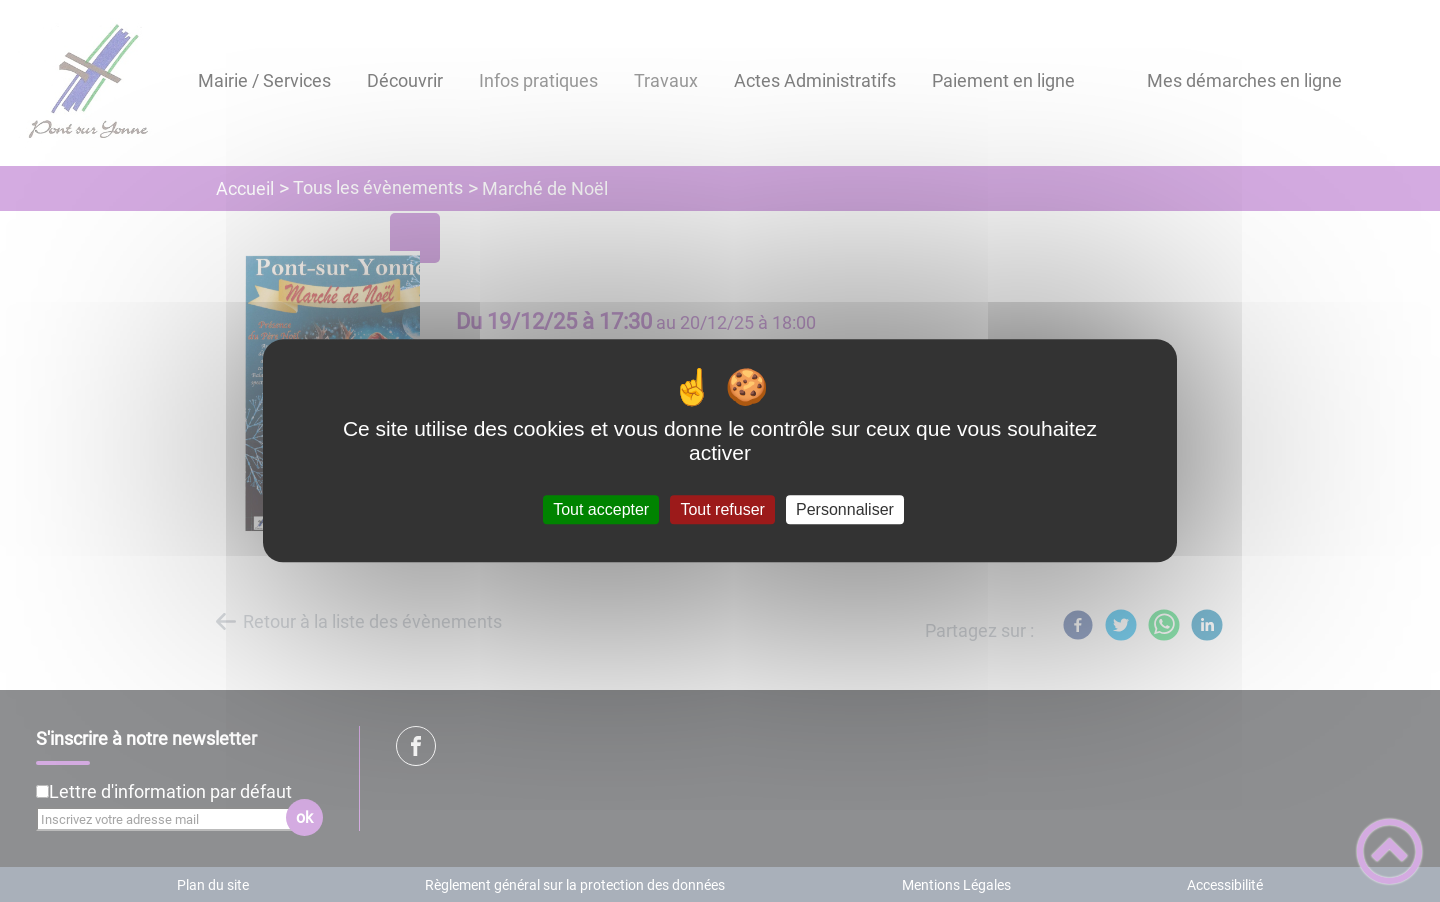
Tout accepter (601, 509)
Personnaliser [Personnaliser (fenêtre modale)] (845, 509)
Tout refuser (722, 509)
